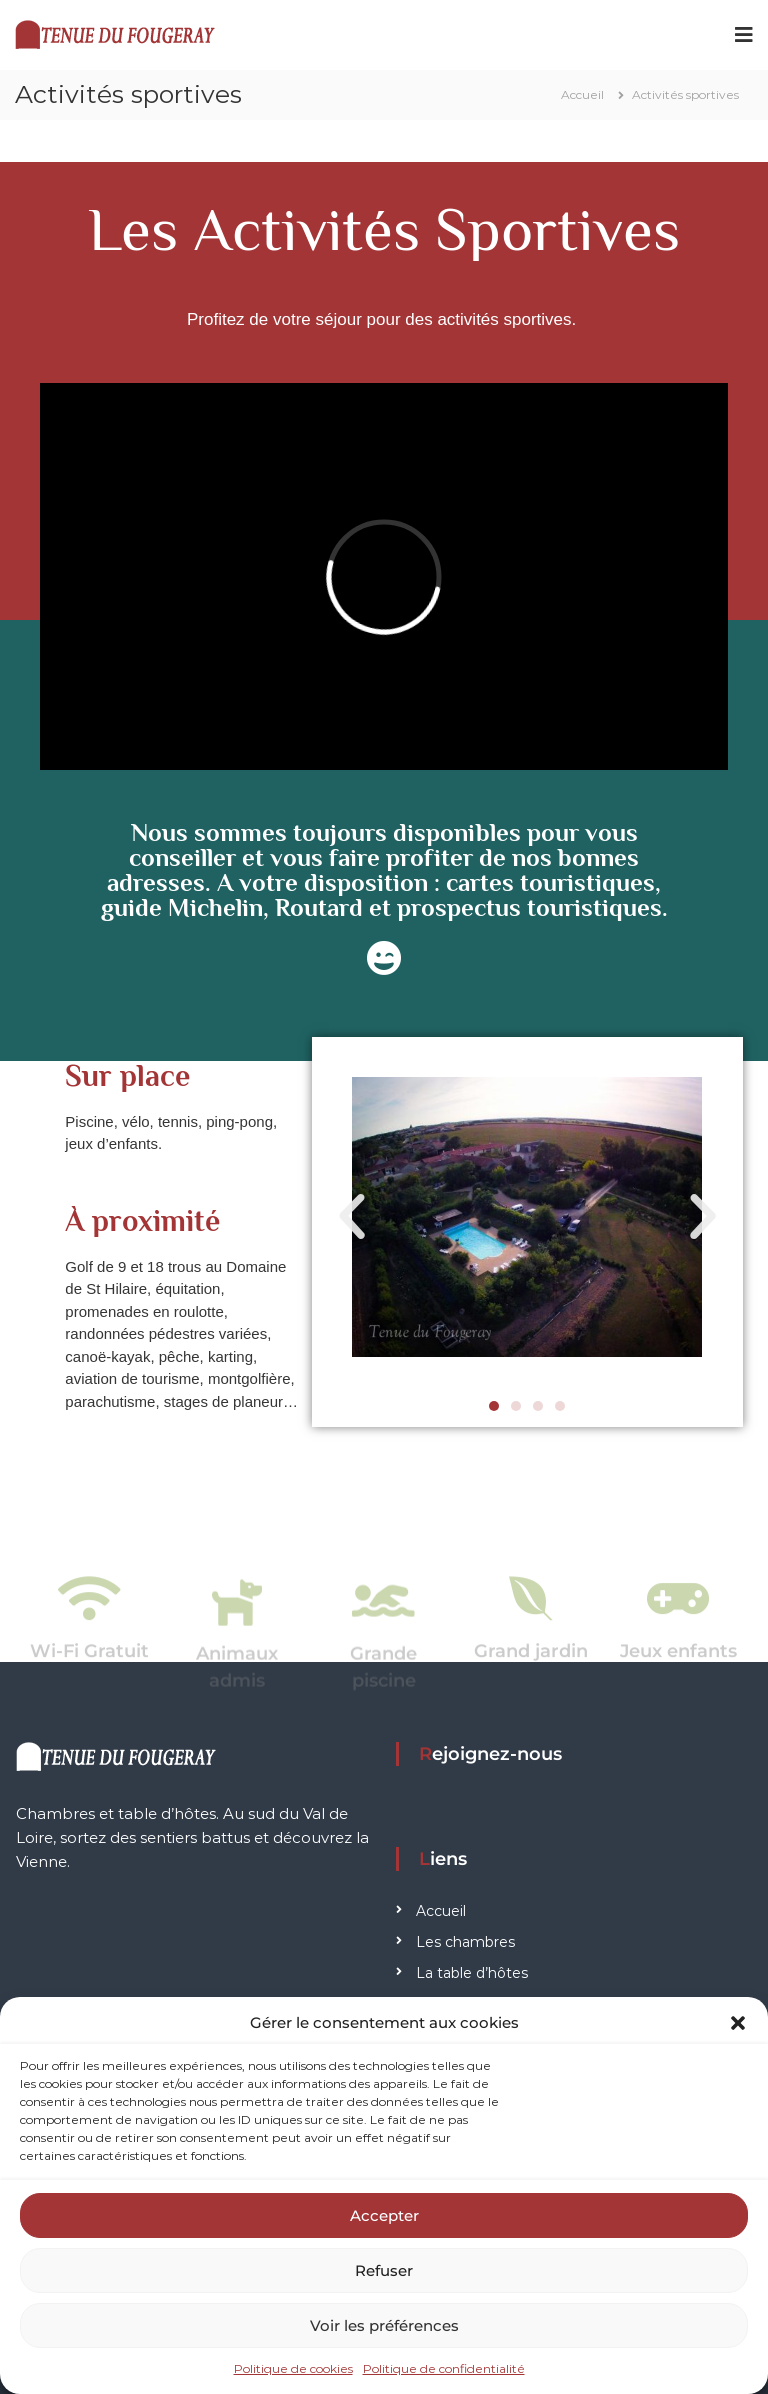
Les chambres (465, 1942)
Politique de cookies (293, 2368)
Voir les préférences (384, 2325)
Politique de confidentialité (444, 2368)
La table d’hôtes (472, 1973)
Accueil (441, 1911)
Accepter (384, 2215)
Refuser (384, 2270)
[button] (738, 2023)
